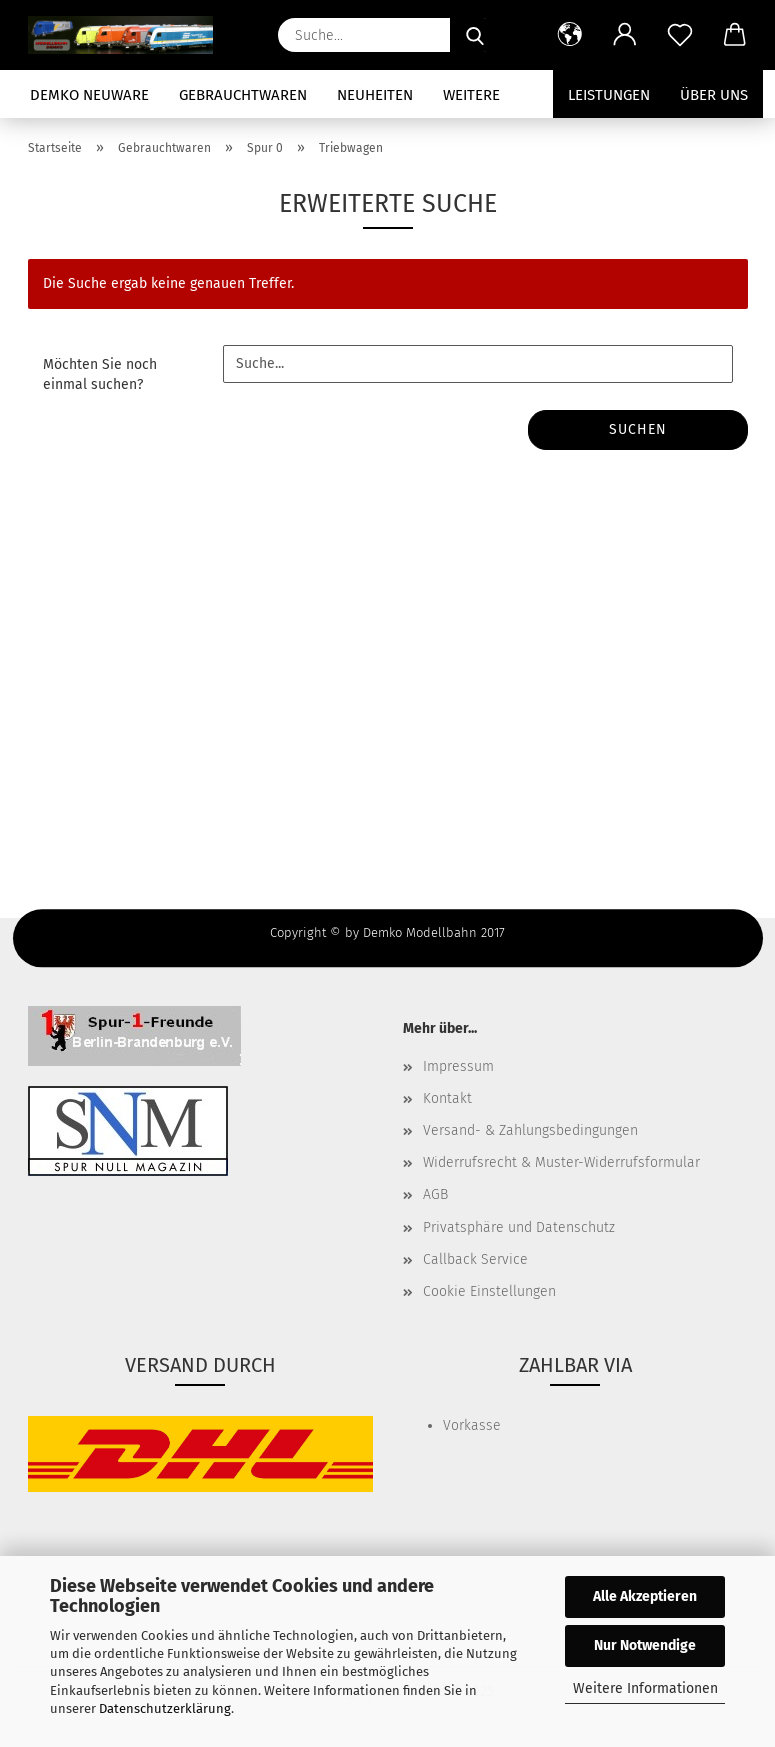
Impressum (458, 1066)
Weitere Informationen (645, 1688)
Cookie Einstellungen (489, 1291)
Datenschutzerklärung (165, 1708)
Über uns (714, 95)
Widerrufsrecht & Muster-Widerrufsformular (561, 1162)
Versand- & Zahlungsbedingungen (530, 1130)
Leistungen (609, 95)
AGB (435, 1194)
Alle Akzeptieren (645, 1596)
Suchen (638, 429)
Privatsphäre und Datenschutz (519, 1227)
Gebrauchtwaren (243, 95)
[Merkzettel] (680, 35)
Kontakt (447, 1098)
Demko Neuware (89, 95)
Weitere (471, 95)
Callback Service (475, 1259)
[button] (570, 35)
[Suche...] (475, 35)
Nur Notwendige (645, 1645)
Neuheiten (375, 95)
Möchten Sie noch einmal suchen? (100, 374)
